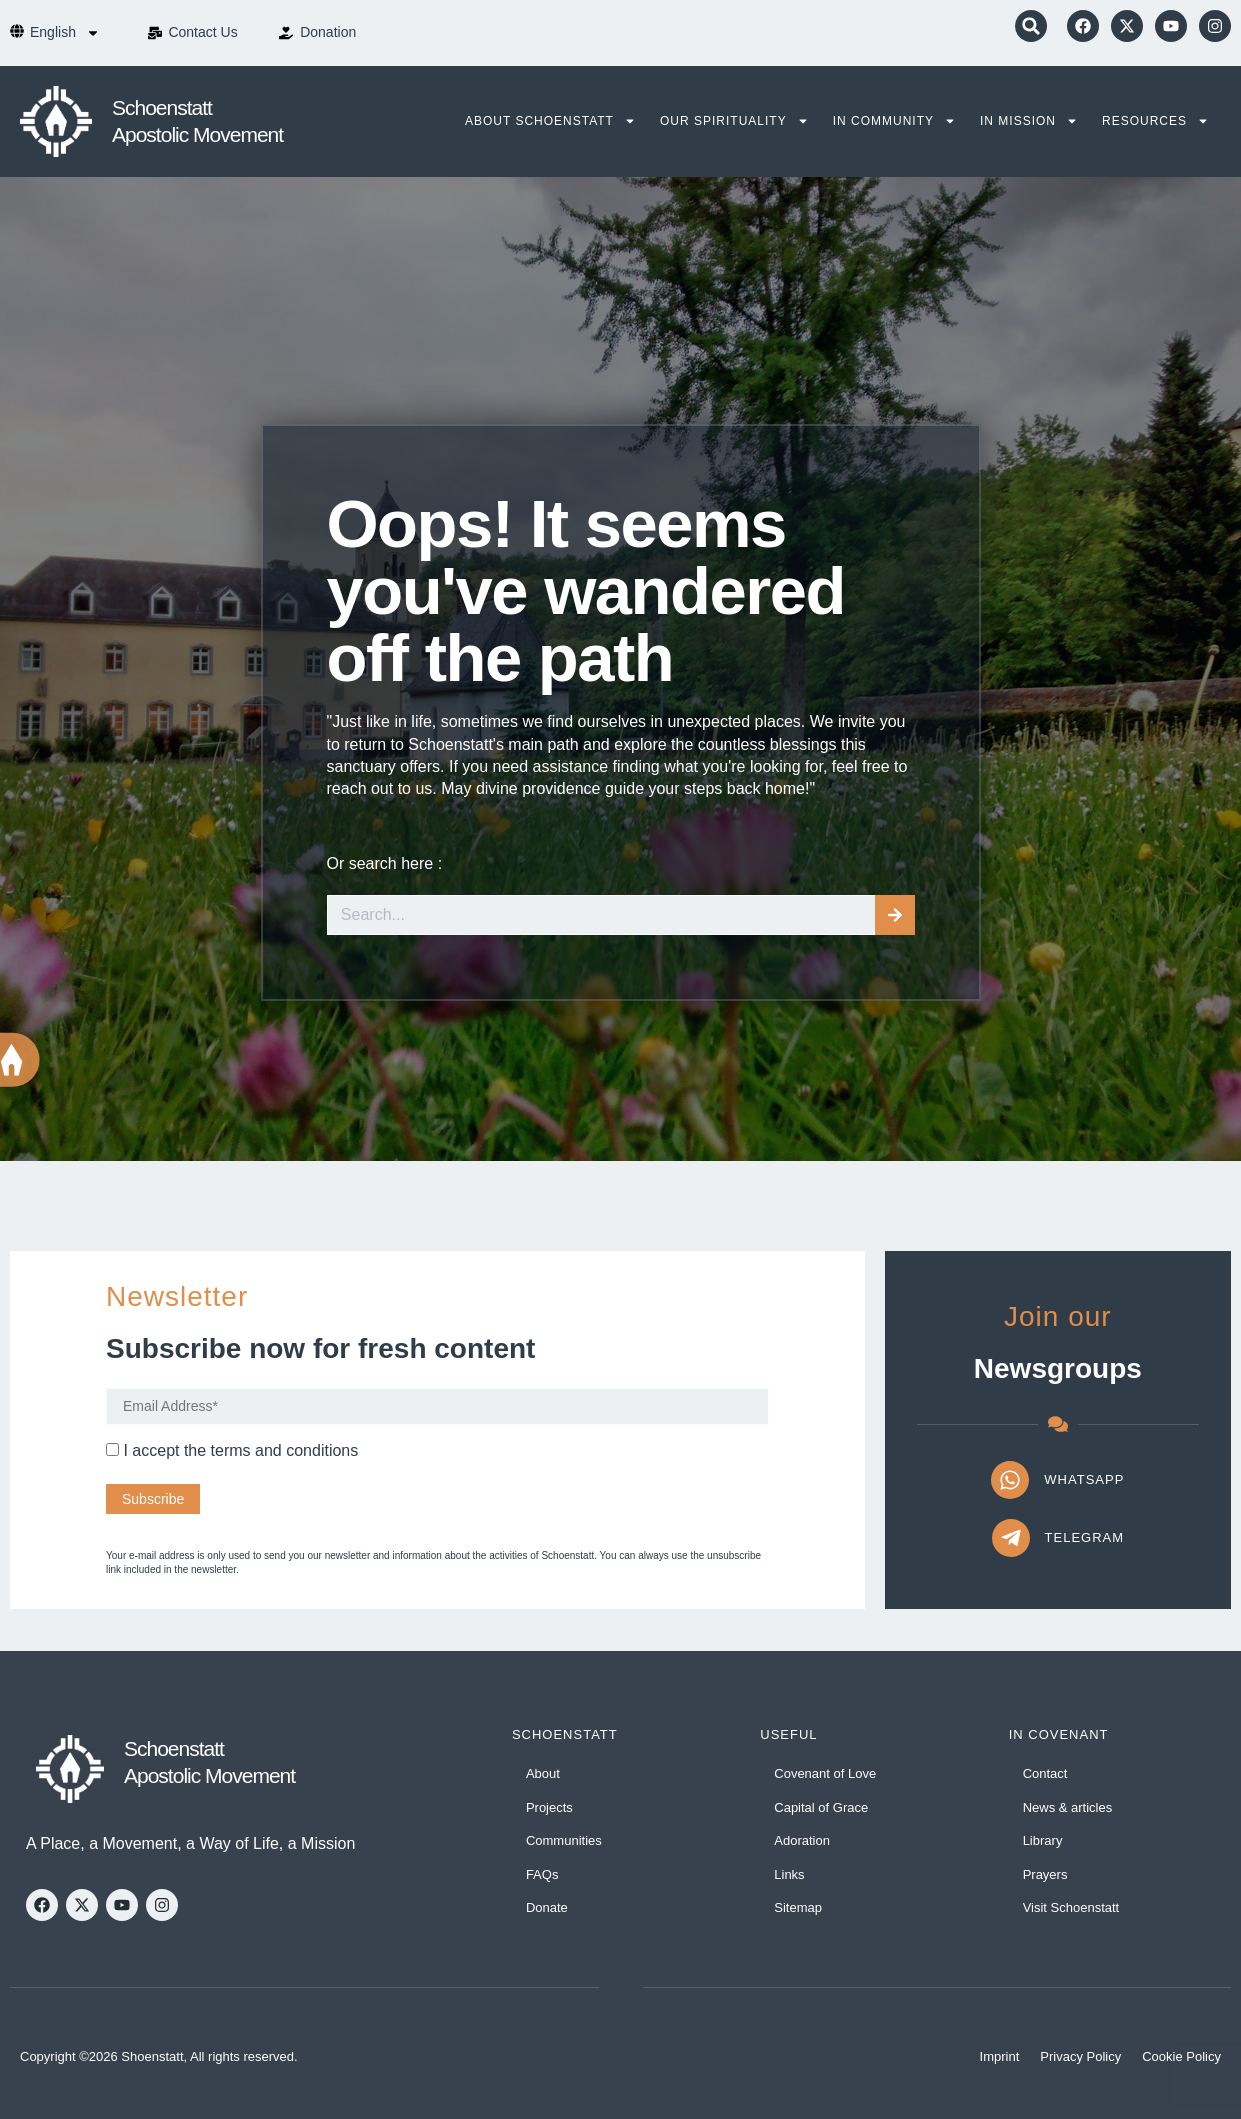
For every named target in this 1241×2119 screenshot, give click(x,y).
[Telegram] (1011, 1538)
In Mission (1029, 121)
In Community (894, 121)
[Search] (895, 915)
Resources (1155, 121)
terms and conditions (285, 1450)
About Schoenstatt (550, 121)
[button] (1031, 26)
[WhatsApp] (1010, 1480)
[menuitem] (65, 33)
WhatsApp (1084, 1479)
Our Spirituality (734, 121)
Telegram (1085, 1537)
